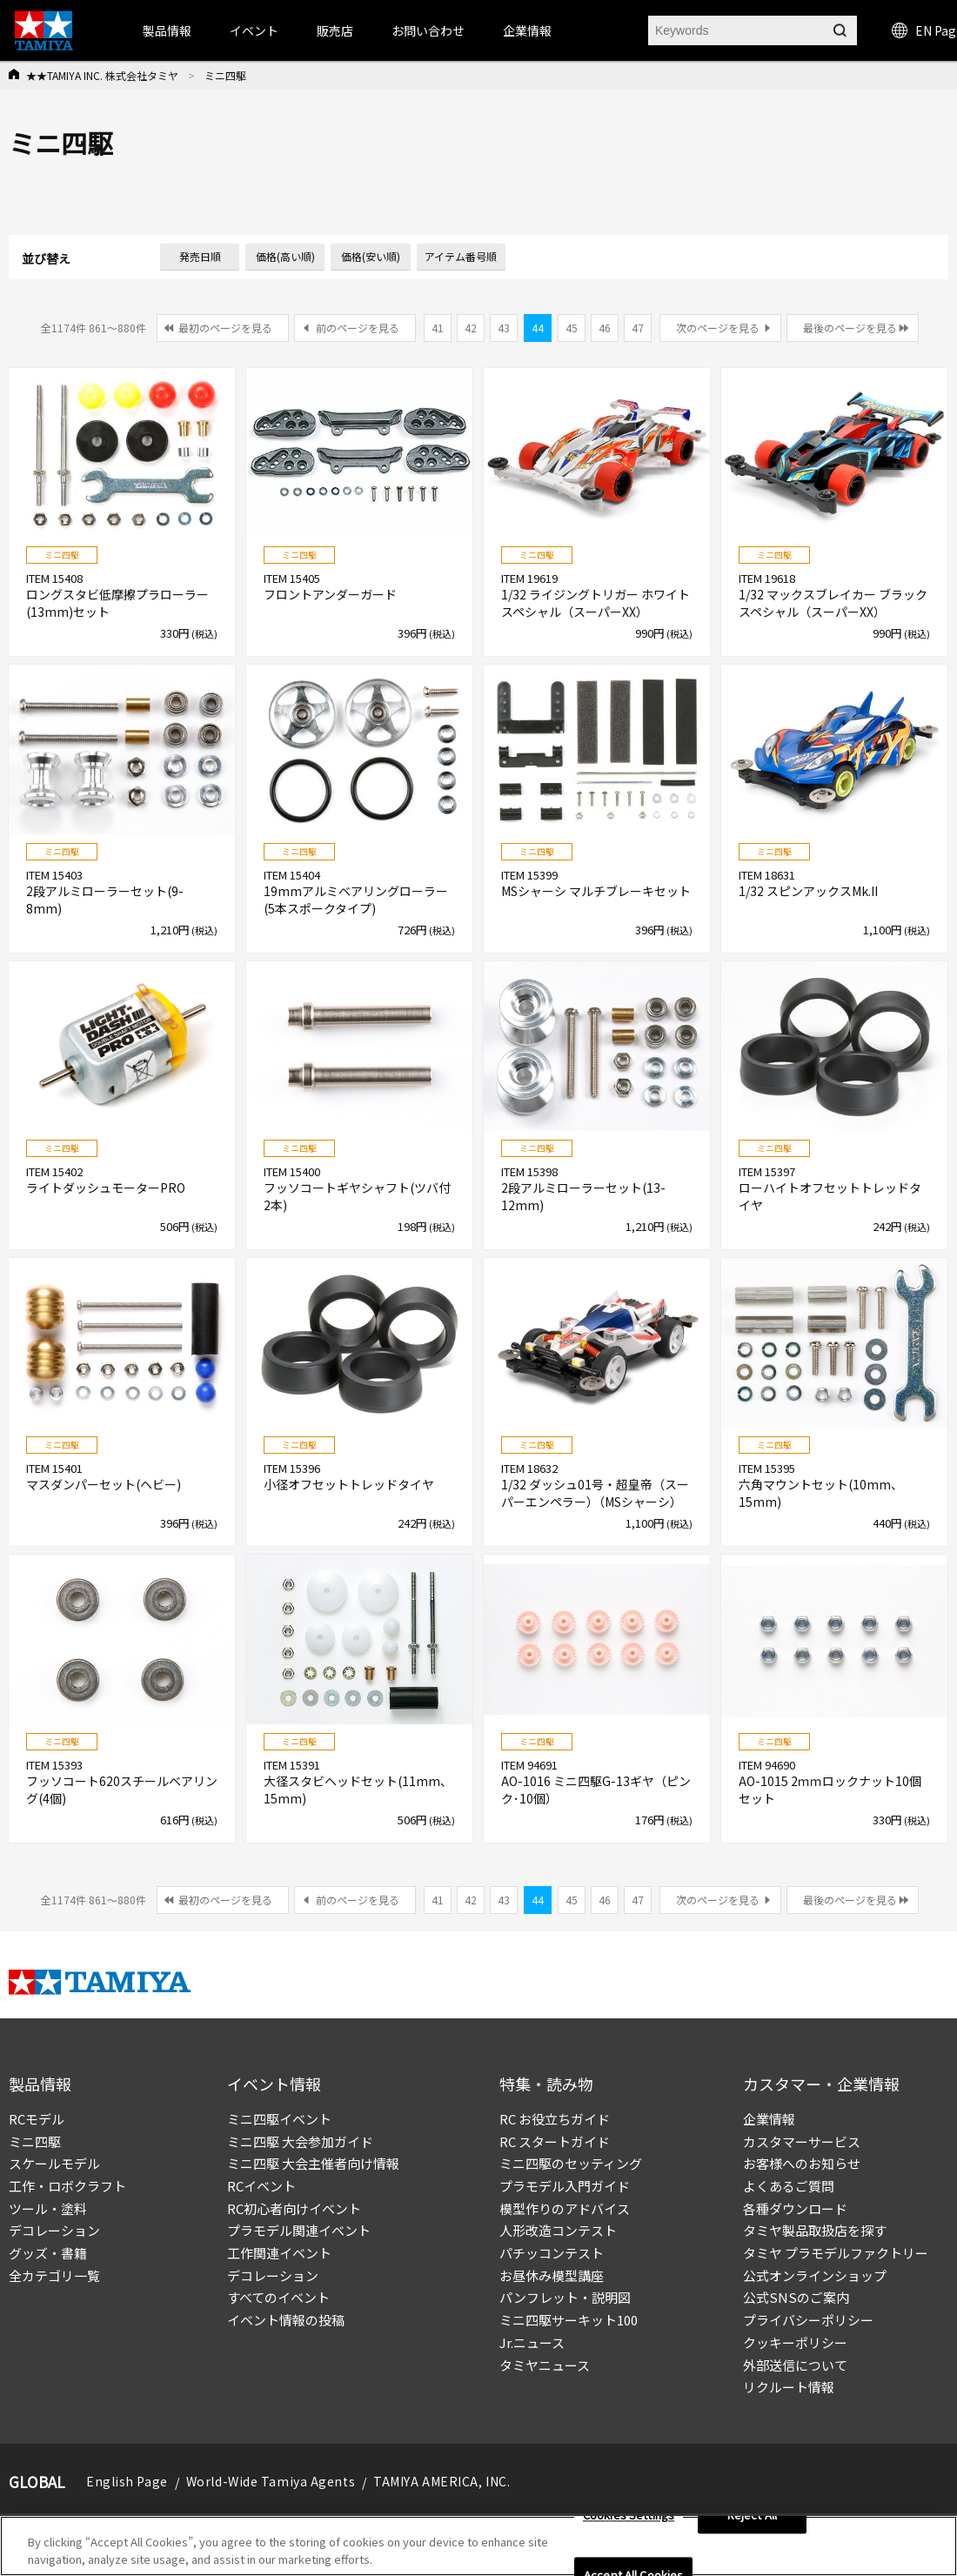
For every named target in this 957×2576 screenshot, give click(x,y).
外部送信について (795, 2365)
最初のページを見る (225, 327)
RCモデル (36, 2119)
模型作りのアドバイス (564, 2208)
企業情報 (769, 2119)
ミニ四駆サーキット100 (568, 2320)
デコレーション (54, 2230)
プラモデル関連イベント (299, 2230)
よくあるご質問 (788, 2186)
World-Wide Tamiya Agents (270, 2481)
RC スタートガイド (554, 2141)
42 (471, 327)
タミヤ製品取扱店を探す (815, 2230)
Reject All (752, 2520)
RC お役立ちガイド (554, 2119)
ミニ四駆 (35, 2141)
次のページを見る (718, 327)
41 (438, 327)
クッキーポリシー (795, 2342)
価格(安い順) (370, 256)
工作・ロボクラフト (67, 2186)
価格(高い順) (285, 256)
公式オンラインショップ (815, 2275)
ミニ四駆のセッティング (570, 2163)
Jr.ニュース (532, 2342)
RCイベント (261, 2186)
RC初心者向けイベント (294, 2208)
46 (605, 327)
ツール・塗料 (48, 2208)
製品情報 (167, 30)
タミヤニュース (544, 2365)
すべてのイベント (278, 2297)
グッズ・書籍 (48, 2253)
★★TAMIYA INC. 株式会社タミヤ (102, 75)
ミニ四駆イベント (279, 2119)
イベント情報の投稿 (286, 2320)
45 (572, 327)
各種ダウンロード (795, 2208)
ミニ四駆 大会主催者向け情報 (313, 2163)
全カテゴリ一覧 (54, 2275)
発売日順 (200, 256)
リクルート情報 (788, 2387)
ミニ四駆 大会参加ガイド (300, 2141)
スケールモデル (54, 2163)
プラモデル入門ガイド (564, 2186)
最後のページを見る (850, 327)
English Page (127, 2481)
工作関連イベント (279, 2253)
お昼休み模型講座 (551, 2275)
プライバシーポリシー (808, 2320)
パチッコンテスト (551, 2253)
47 (638, 327)
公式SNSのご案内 (796, 2297)
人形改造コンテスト (558, 2230)
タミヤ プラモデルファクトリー (835, 2253)
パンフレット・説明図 (565, 2297)
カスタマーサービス (801, 2141)
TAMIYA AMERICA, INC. (441, 2481)
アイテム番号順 (461, 256)
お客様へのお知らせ (801, 2163)
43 (504, 327)
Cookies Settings (628, 2520)
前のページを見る (357, 327)
